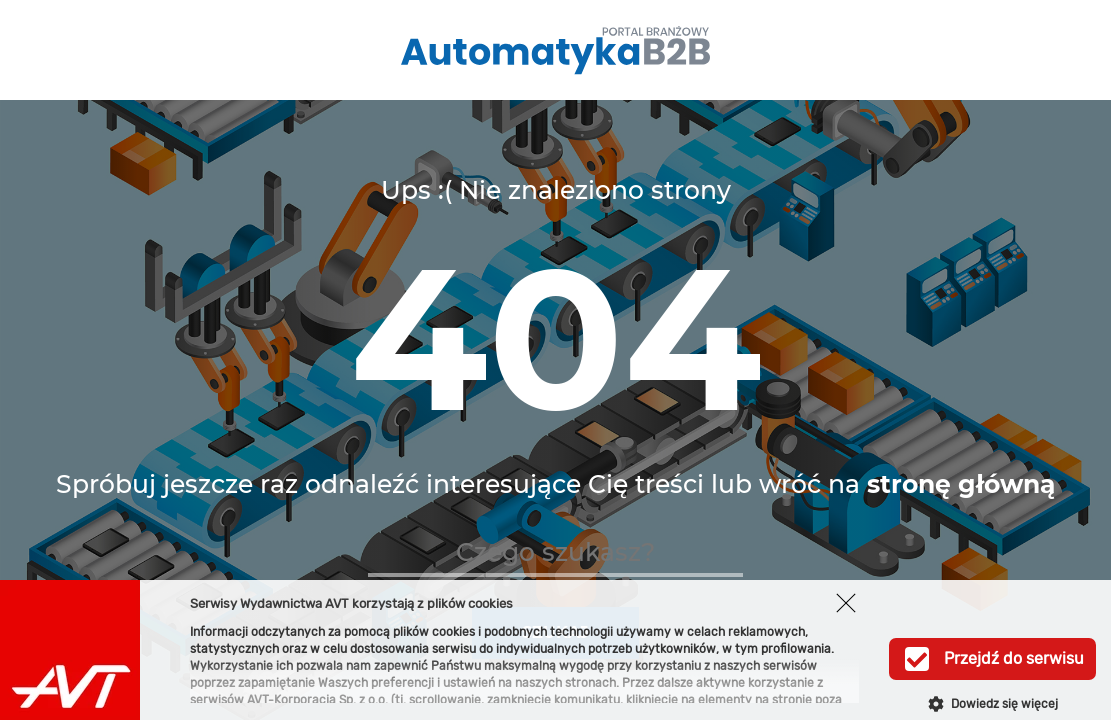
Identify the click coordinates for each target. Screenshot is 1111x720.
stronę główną (961, 484)
